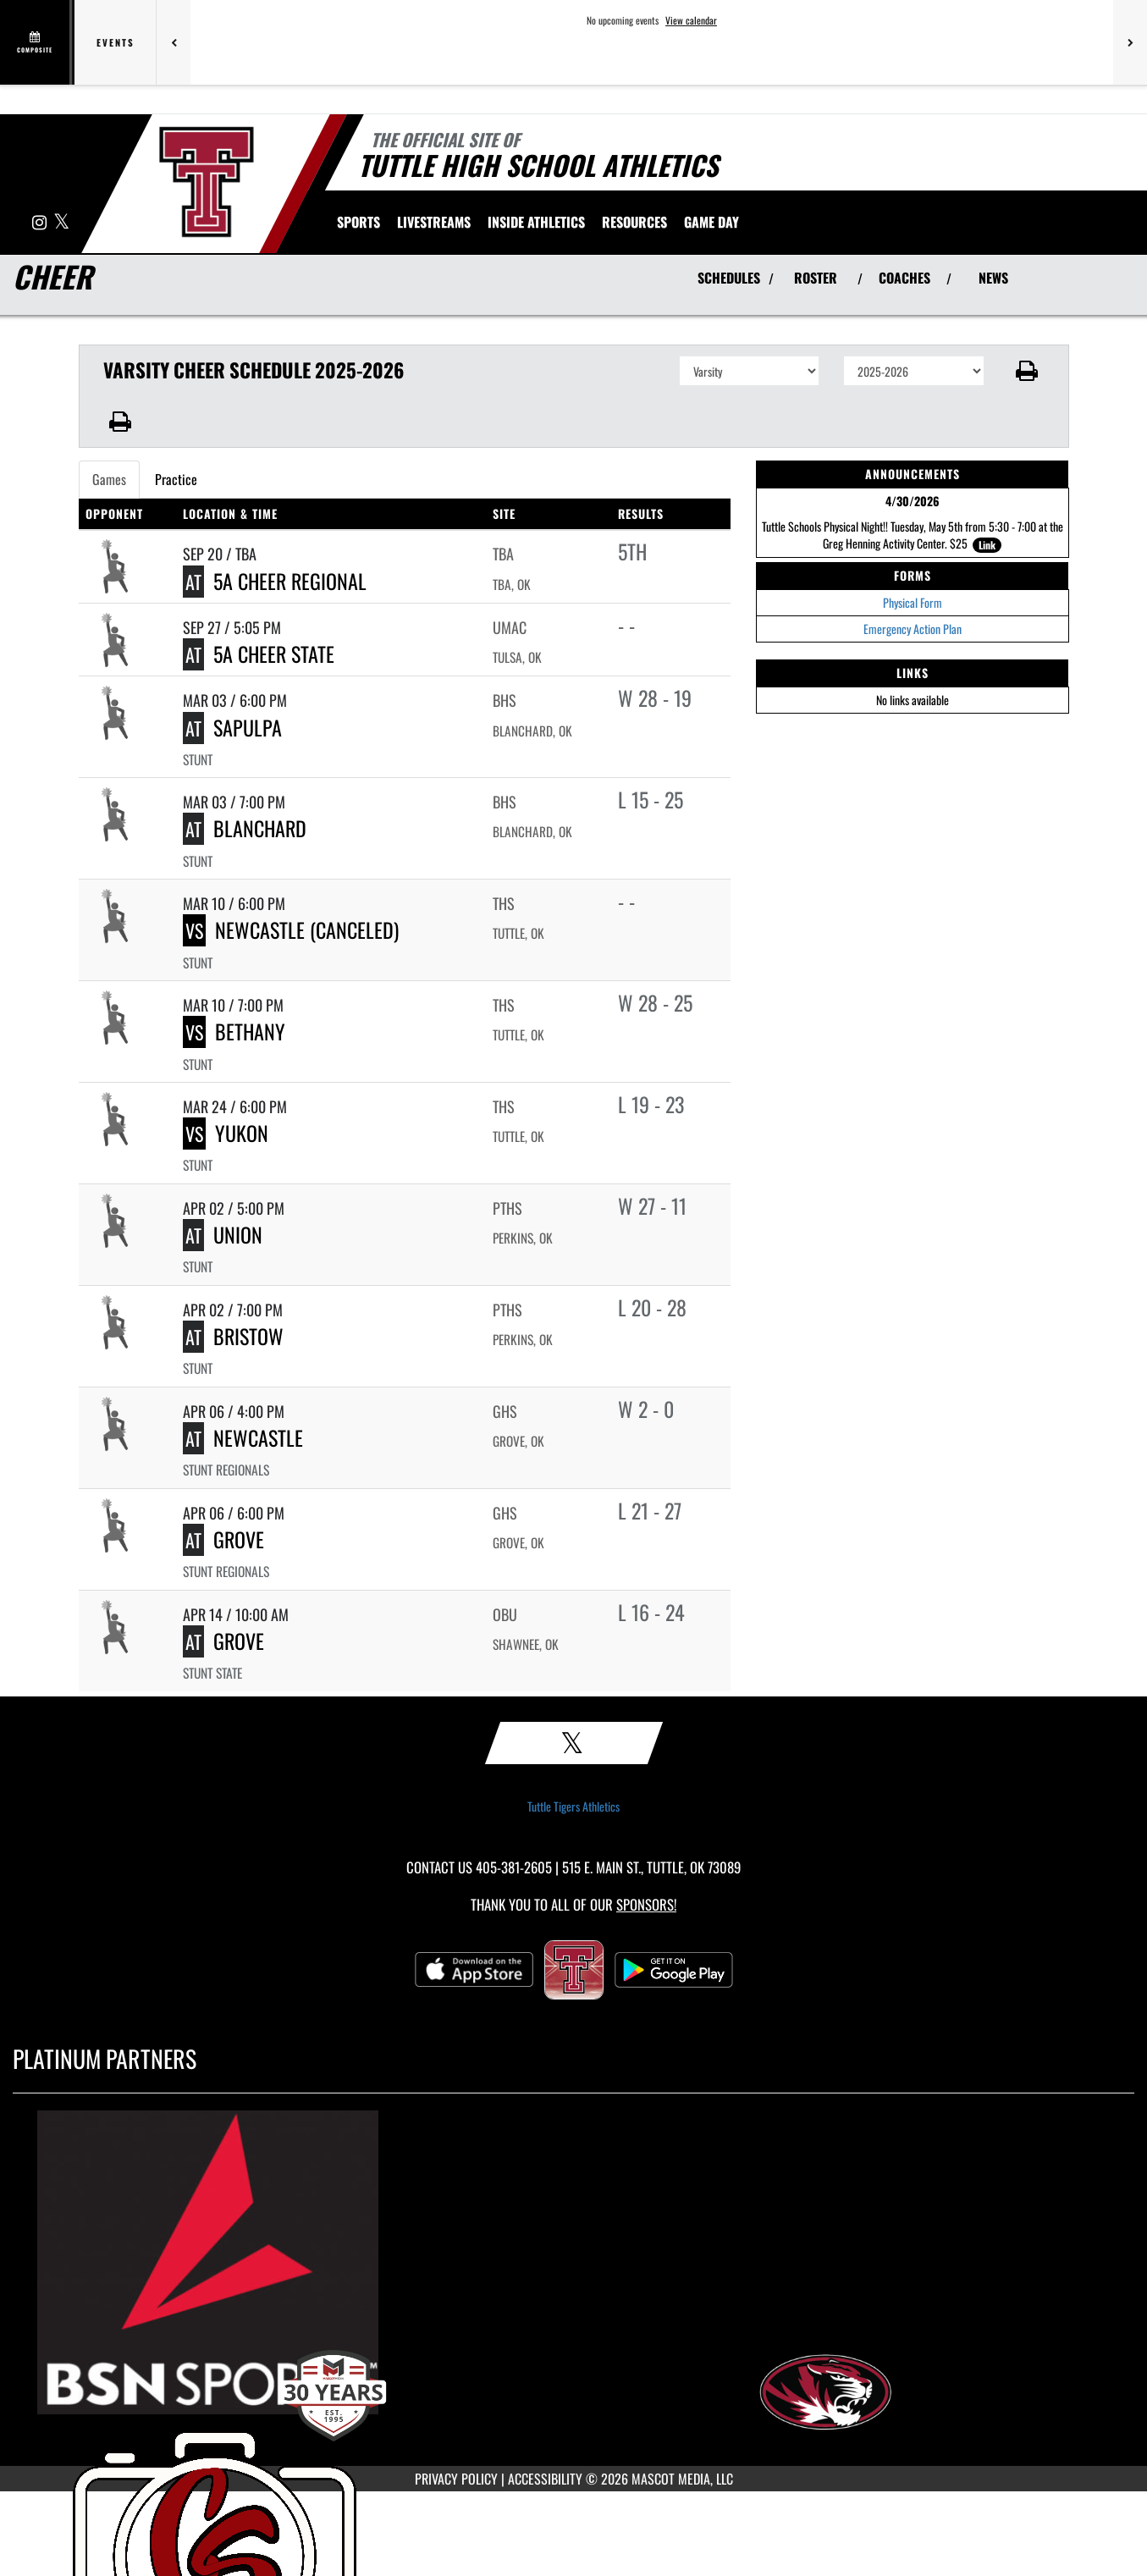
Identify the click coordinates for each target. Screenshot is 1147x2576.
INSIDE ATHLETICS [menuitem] (536, 222)
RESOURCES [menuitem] (634, 222)
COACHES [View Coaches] (904, 277)
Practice (176, 479)
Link (987, 545)
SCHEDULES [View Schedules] (729, 277)
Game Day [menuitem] (711, 222)
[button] (1026, 371)
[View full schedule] (36, 42)
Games (109, 479)
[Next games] (1130, 42)
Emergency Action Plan (912, 628)
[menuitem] (434, 221)
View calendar (691, 20)
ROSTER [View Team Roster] (815, 277)
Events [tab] (116, 42)
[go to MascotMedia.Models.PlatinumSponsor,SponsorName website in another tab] (573, 2262)
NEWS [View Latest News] (993, 277)
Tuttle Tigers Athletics (573, 1806)
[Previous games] (173, 42)
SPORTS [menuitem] (358, 222)
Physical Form (912, 602)
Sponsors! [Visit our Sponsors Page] (646, 1904)
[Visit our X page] (61, 223)
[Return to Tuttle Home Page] (206, 182)
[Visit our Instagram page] (40, 223)
